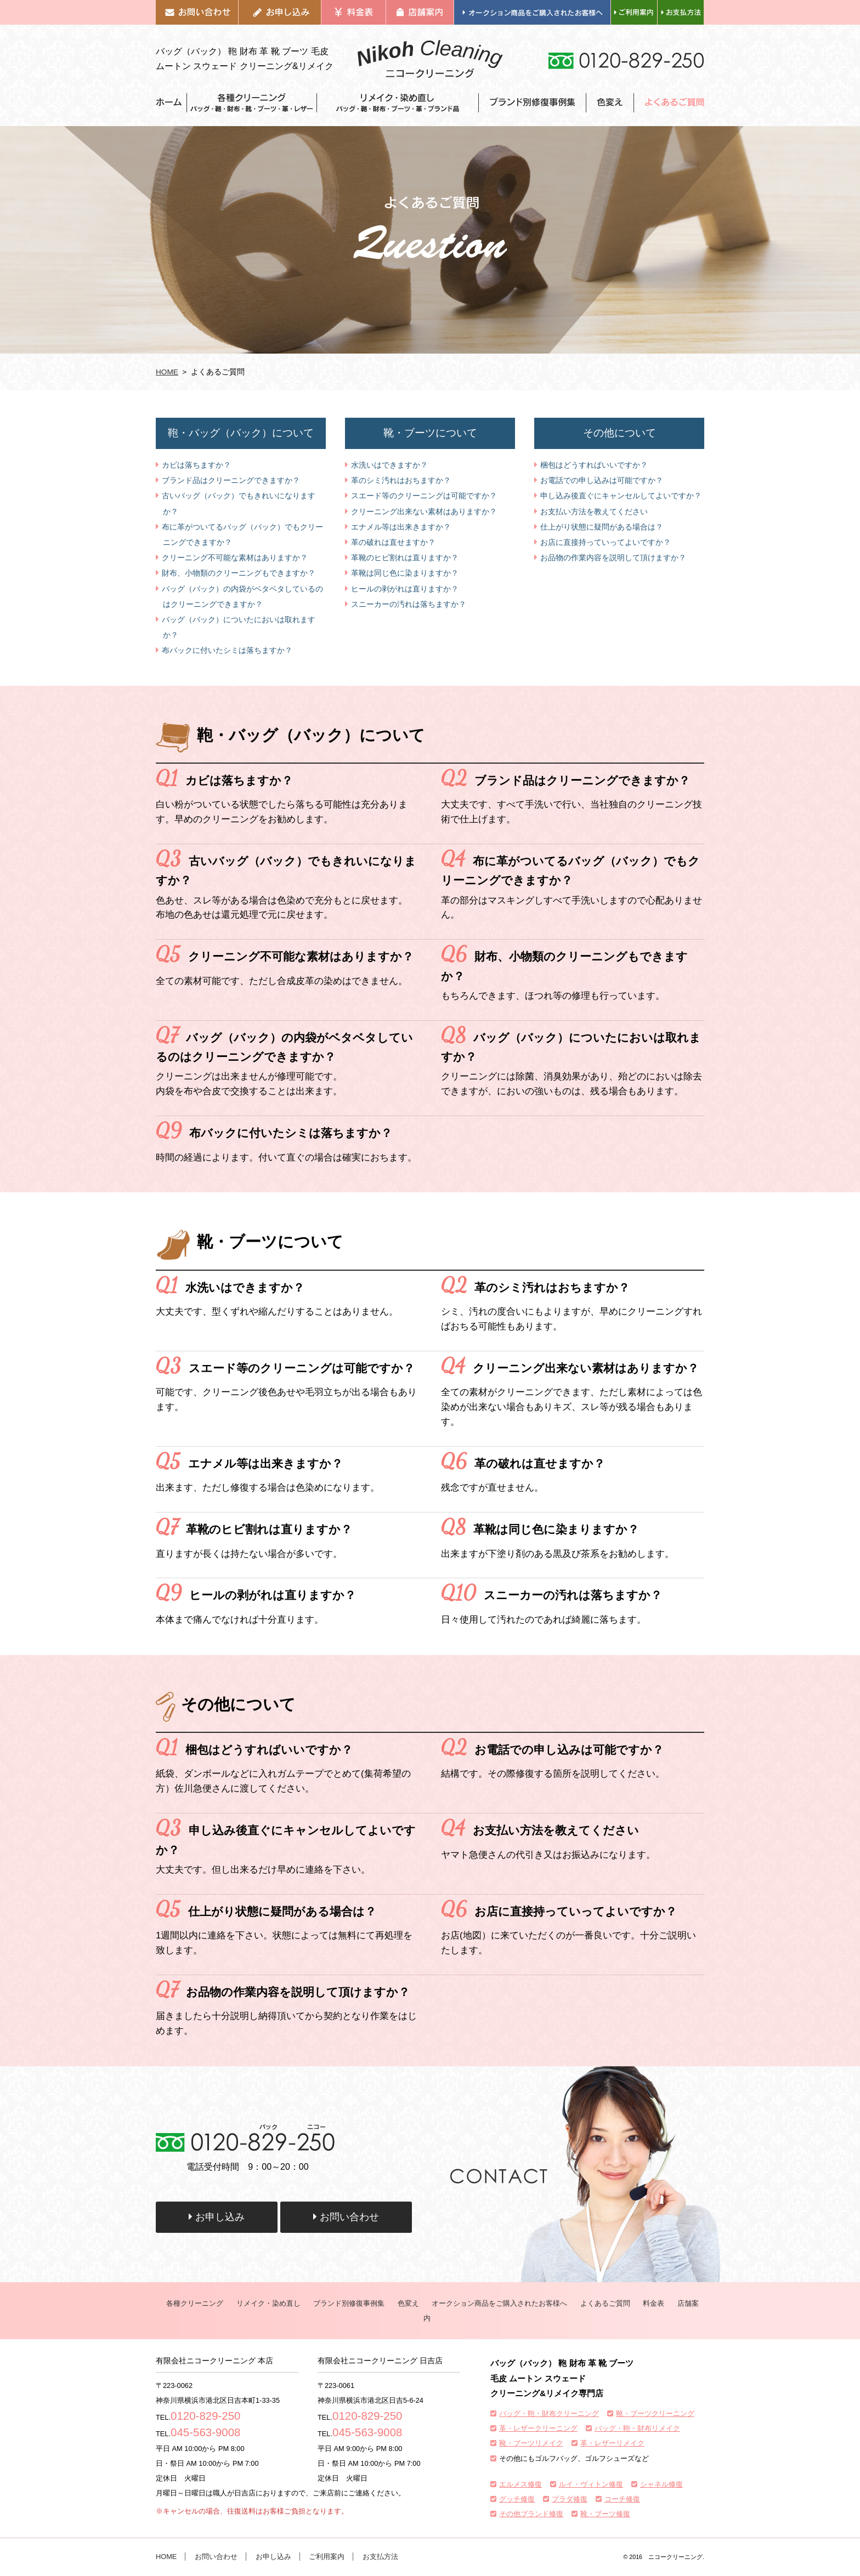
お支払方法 (380, 2556)
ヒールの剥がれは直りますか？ (405, 588)
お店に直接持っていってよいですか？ (605, 542)
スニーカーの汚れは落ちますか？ (408, 604)
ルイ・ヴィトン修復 (591, 2484)
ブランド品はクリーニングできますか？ (231, 480)
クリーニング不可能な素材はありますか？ (235, 557)
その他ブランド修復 (531, 2514)
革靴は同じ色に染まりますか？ (405, 572)
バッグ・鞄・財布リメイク (637, 2428)
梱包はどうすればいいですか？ (594, 464)
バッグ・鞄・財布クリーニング (549, 2413)
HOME (167, 372)
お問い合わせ (346, 2216)
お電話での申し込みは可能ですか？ (601, 480)
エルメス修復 (520, 2484)
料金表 (653, 2303)
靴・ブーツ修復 (605, 2514)
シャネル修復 (661, 2484)
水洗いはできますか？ (389, 464)
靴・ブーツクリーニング (655, 2413)
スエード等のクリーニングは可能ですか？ (424, 495)
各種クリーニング (194, 2303)
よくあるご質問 (605, 2303)
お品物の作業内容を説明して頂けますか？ (613, 557)
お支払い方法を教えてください (594, 511)
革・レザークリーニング (538, 2428)
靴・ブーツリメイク (531, 2443)
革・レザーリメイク (612, 2443)
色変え (408, 2303)
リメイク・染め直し (268, 2303)
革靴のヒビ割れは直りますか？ (405, 557)
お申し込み (217, 2216)
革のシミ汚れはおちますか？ (401, 480)
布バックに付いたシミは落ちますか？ (227, 650)
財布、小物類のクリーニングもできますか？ (238, 572)
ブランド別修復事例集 (348, 2303)
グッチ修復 (517, 2499)
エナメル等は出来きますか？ (401, 526)
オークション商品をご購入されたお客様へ (499, 2303)
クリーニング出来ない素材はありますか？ (424, 511)
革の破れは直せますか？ (393, 542)
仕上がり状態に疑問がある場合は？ (601, 526)
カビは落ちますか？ (196, 464)
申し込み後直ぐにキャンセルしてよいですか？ (620, 495)
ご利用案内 (326, 2556)
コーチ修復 (622, 2499)
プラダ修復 (569, 2499)
